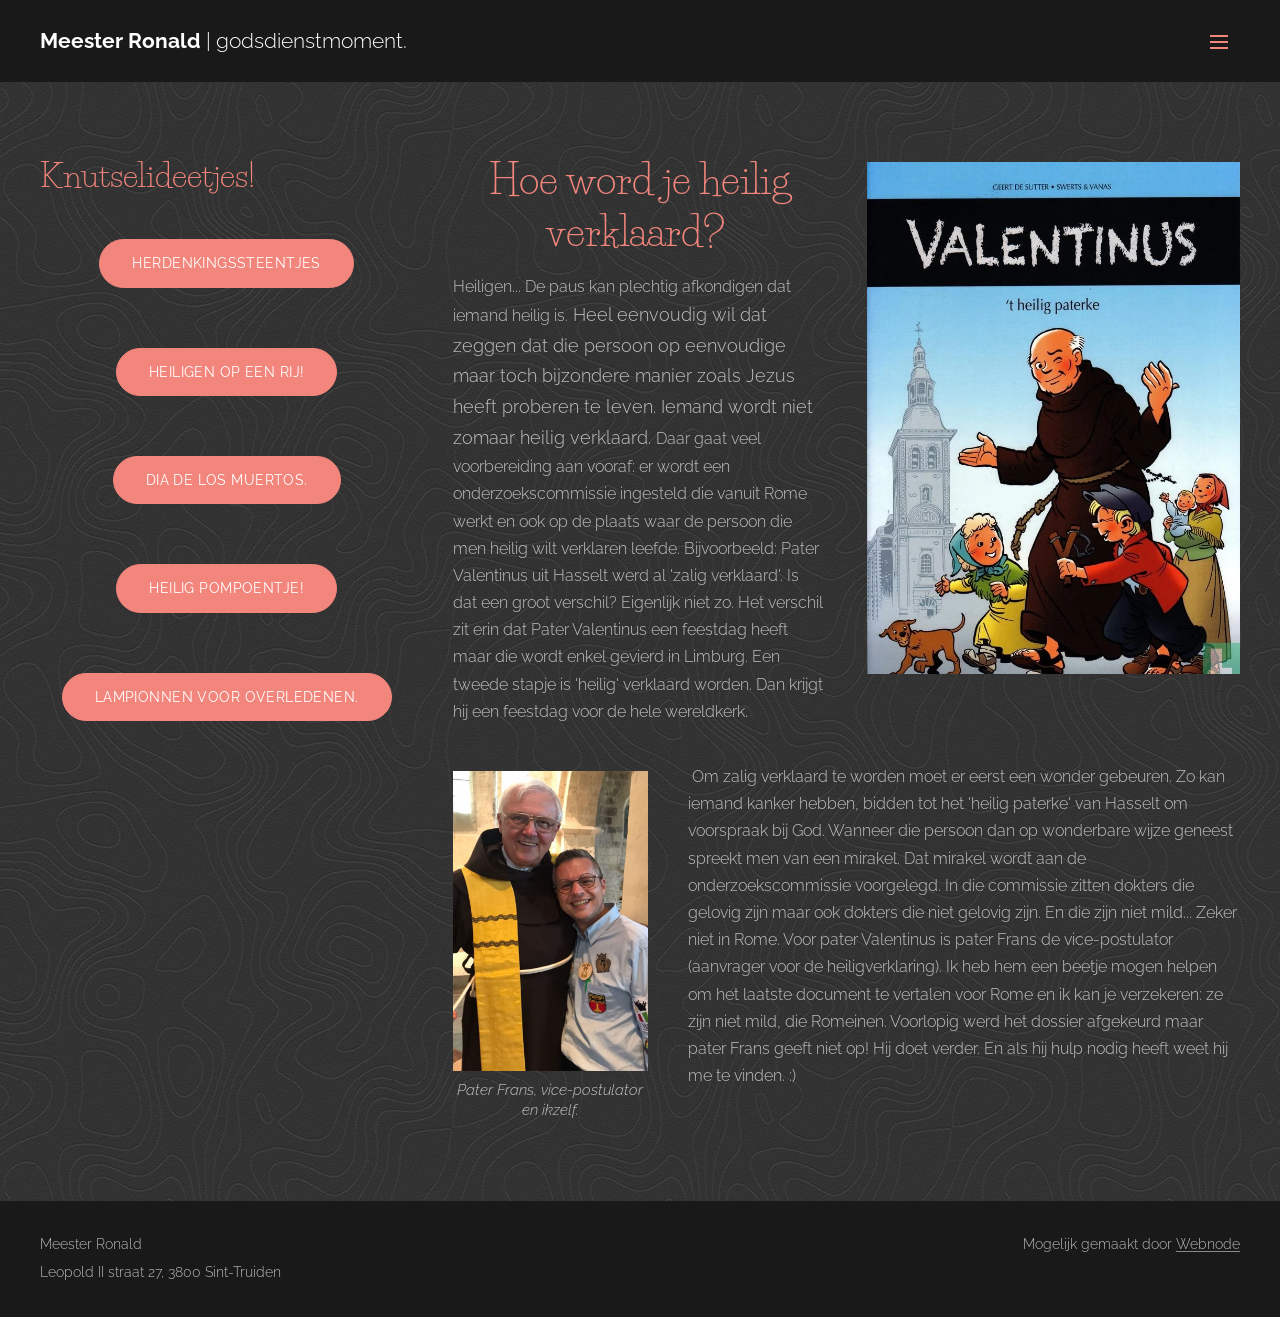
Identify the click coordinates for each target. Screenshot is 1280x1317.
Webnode (1208, 1244)
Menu (1219, 42)
